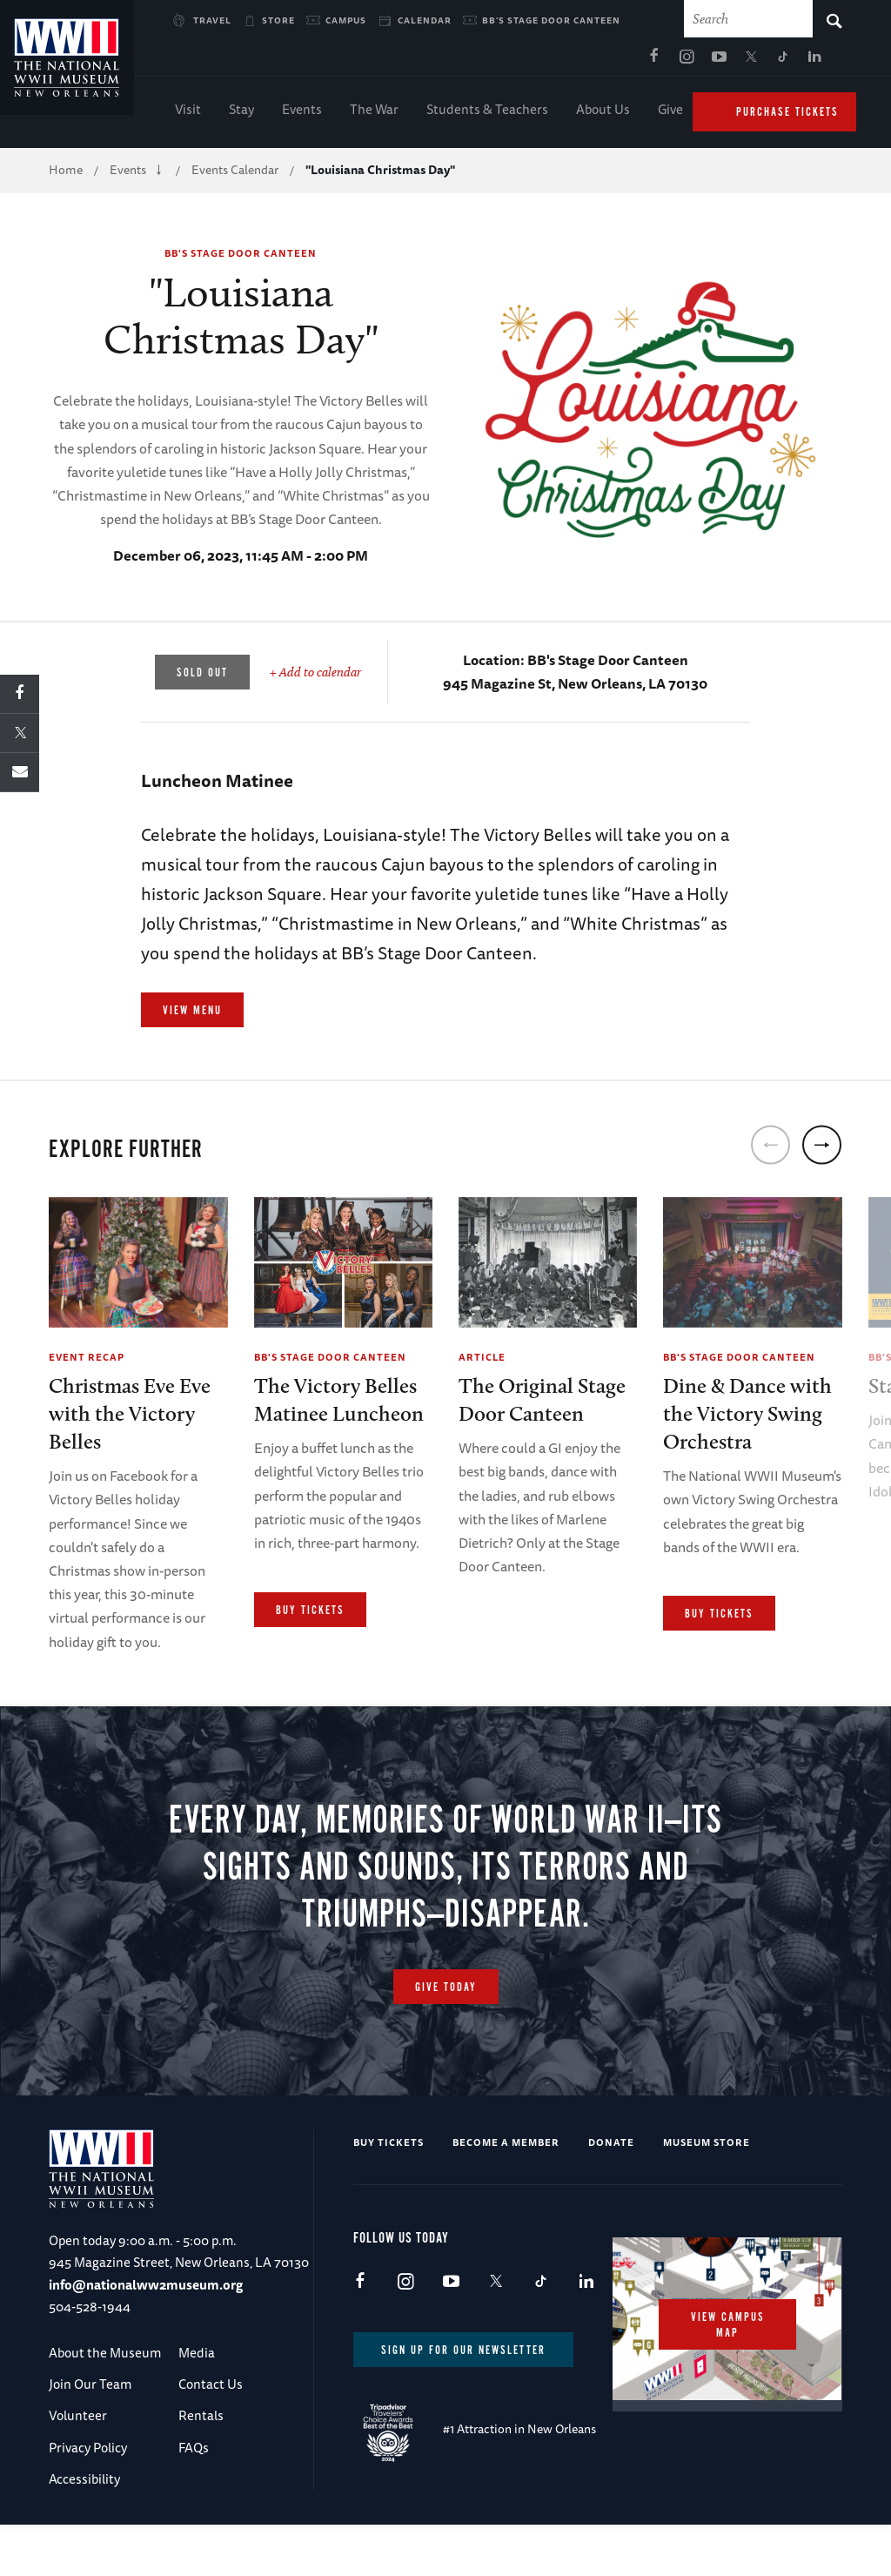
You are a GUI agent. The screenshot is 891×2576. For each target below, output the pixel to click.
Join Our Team (90, 2437)
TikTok (615, 62)
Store (278, 20)
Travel (212, 20)
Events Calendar (234, 174)
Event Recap (86, 1361)
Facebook (486, 62)
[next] (821, 1149)
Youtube (551, 62)
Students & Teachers (487, 114)
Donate (611, 2195)
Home (66, 174)
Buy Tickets (310, 1615)
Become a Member (505, 2195)
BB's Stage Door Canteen (551, 20)
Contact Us (210, 2437)
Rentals (201, 2468)
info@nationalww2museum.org (146, 2338)
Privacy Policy (88, 2501)
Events (302, 114)
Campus (345, 20)
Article (482, 1361)
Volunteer (78, 2468)
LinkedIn (647, 62)
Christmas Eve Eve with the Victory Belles (130, 1417)
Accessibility (84, 2532)
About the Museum (105, 2406)
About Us (603, 114)
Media (196, 2406)
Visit (188, 114)
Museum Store (706, 2195)
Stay (241, 114)
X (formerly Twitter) (583, 62)
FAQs (193, 2501)
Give (670, 114)
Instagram (519, 62)
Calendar (425, 20)
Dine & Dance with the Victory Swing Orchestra (747, 1417)
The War (374, 114)
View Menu (192, 1015)
